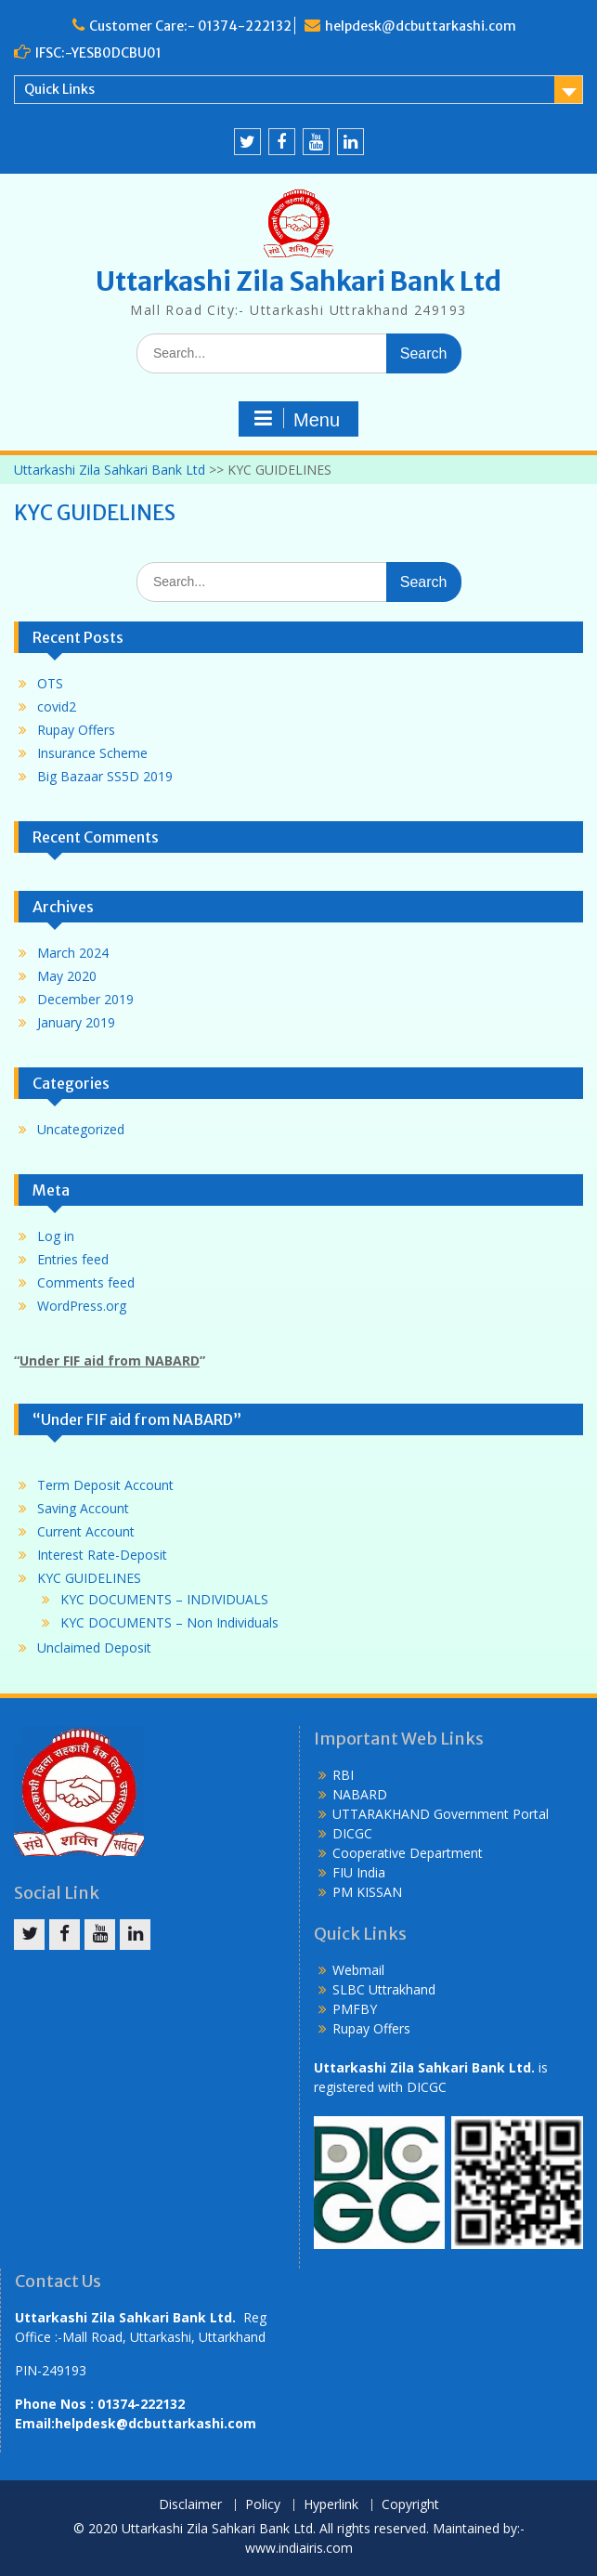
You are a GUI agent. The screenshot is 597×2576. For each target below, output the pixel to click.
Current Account (86, 1531)
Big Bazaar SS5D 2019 (105, 776)
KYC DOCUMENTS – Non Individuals (169, 1622)
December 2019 (85, 999)
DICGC (352, 1833)
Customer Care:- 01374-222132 (190, 26)
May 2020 (67, 976)
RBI (343, 1775)
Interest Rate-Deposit (102, 1554)
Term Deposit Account (105, 1485)
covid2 (56, 706)
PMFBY (354, 2009)
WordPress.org (81, 1305)
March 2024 (73, 952)
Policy (262, 2505)
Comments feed (86, 1282)
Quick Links (59, 89)
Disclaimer (190, 2505)
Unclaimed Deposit (94, 1647)
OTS (50, 683)
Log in (55, 1236)
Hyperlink (331, 2505)
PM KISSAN (367, 1892)
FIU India (358, 1872)
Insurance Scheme (92, 753)
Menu (296, 419)
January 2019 (76, 1022)
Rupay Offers (76, 730)
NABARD (359, 1794)
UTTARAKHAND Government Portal (440, 1814)
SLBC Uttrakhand (383, 1989)
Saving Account (83, 1508)
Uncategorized (80, 1129)
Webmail (358, 1970)
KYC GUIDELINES (89, 1578)
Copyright (410, 2505)
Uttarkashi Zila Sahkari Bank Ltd (298, 281)
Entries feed (73, 1259)
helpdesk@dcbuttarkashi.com (420, 26)
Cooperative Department (407, 1853)
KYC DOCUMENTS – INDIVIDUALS (164, 1599)
